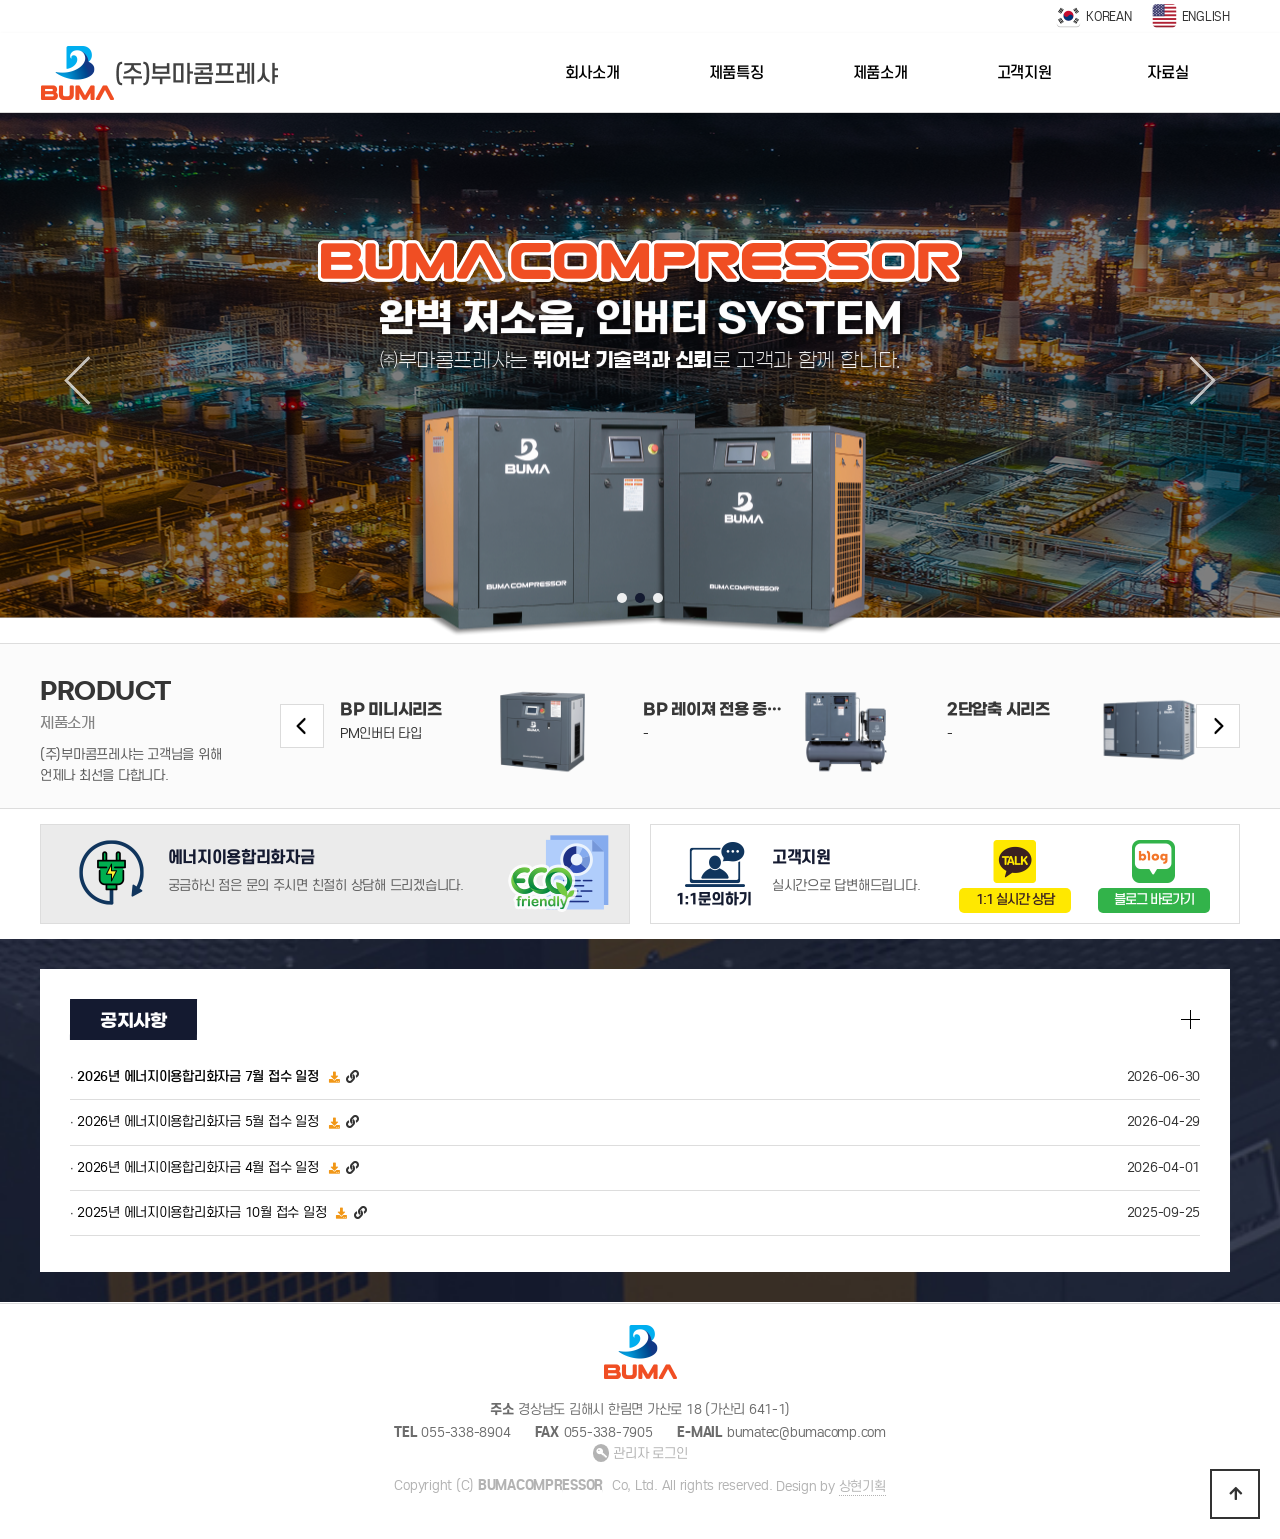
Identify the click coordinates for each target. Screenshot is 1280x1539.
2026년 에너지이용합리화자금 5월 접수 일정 (198, 1122)
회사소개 (592, 72)
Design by (830, 1487)
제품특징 (736, 72)
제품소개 (880, 72)
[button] (622, 598)
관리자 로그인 (640, 1453)
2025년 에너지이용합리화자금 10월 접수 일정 (201, 1212)
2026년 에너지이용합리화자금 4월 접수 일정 (198, 1167)
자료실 (1167, 72)
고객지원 (1024, 72)
